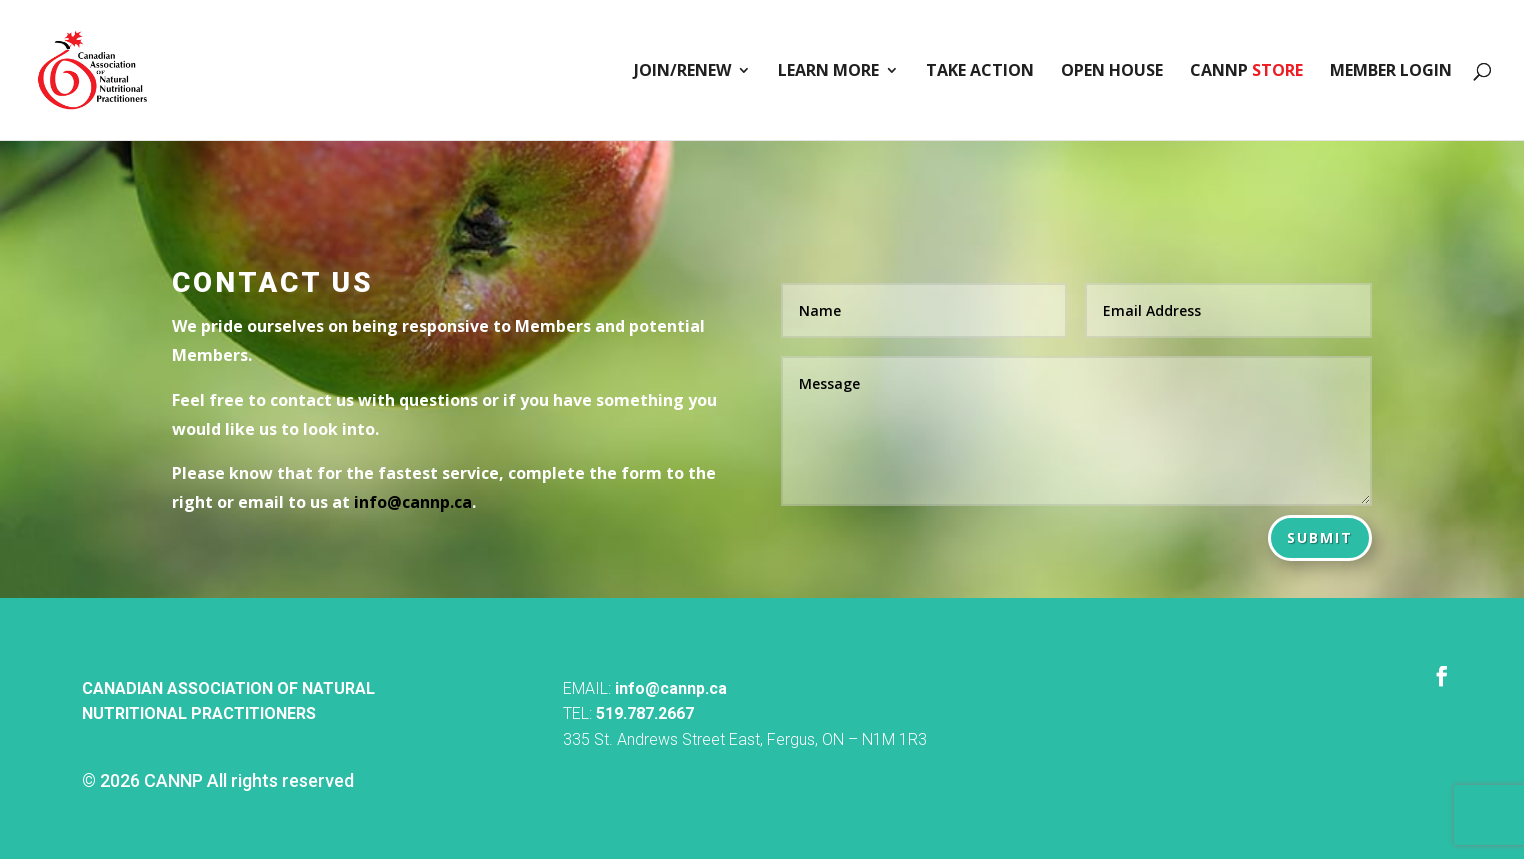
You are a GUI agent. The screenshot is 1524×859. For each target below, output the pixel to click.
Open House (1112, 72)
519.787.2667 (645, 713)
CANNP (1246, 72)
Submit (1320, 537)
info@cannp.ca (671, 688)
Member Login (1391, 72)
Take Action (980, 72)
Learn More (828, 72)
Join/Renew (682, 72)
